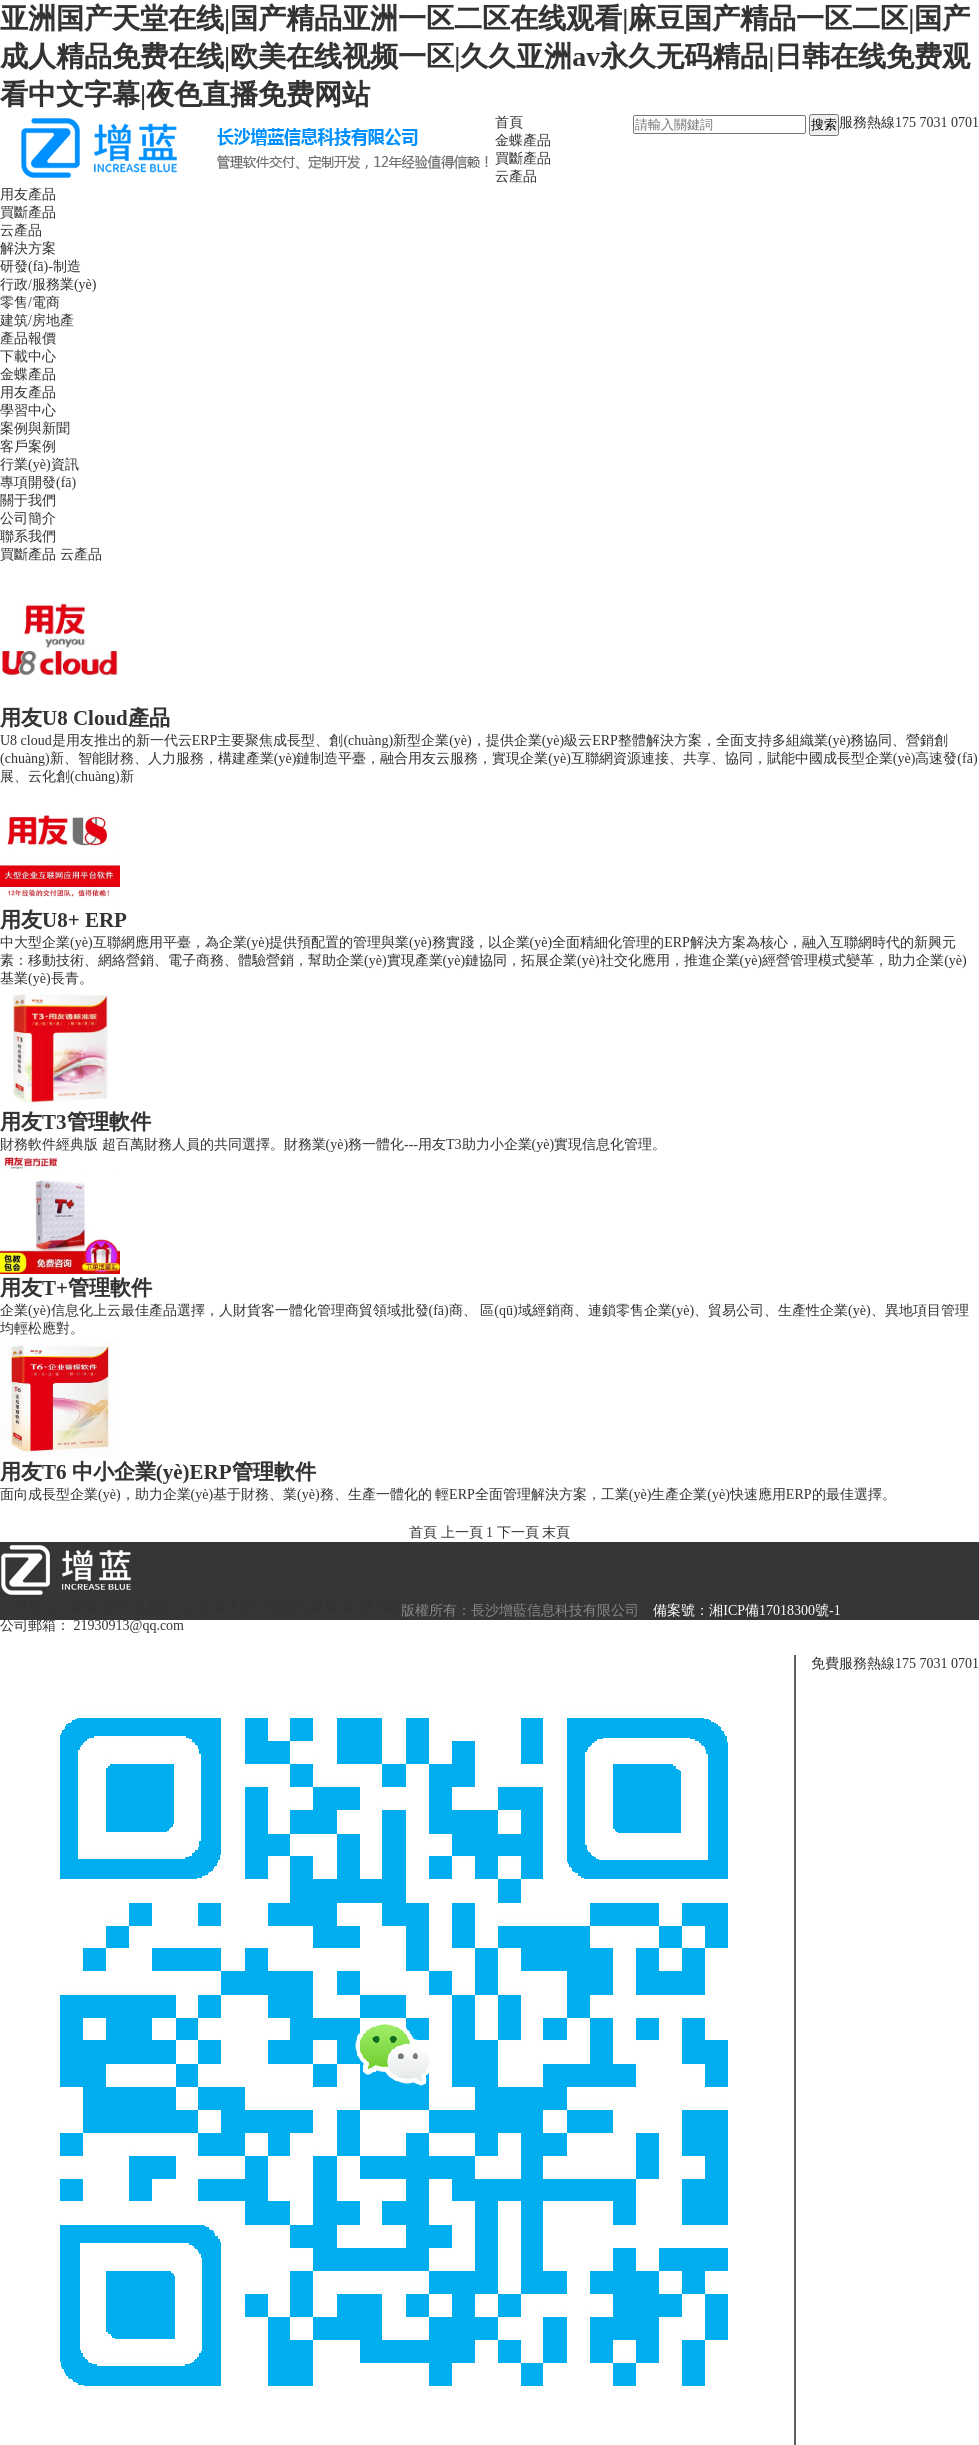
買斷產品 (523, 158)
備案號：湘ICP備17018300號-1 (746, 1610)
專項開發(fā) (38, 482)
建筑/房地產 (37, 320)
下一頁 (518, 1532)
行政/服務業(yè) (48, 284)
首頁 (509, 122)
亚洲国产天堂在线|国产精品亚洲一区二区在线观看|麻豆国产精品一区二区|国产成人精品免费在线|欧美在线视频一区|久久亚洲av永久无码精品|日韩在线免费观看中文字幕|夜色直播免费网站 (485, 56)
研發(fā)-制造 (40, 266)
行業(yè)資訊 (39, 464)
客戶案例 (28, 446)
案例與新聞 (35, 428)
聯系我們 (28, 536)
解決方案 (28, 248)
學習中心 (28, 410)
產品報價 (28, 338)
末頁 (556, 1532)
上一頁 (462, 1532)
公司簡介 (28, 518)
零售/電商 (30, 302)
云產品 (516, 176)
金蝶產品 (523, 140)
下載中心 (28, 356)
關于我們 (28, 500)
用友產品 (28, 194)
